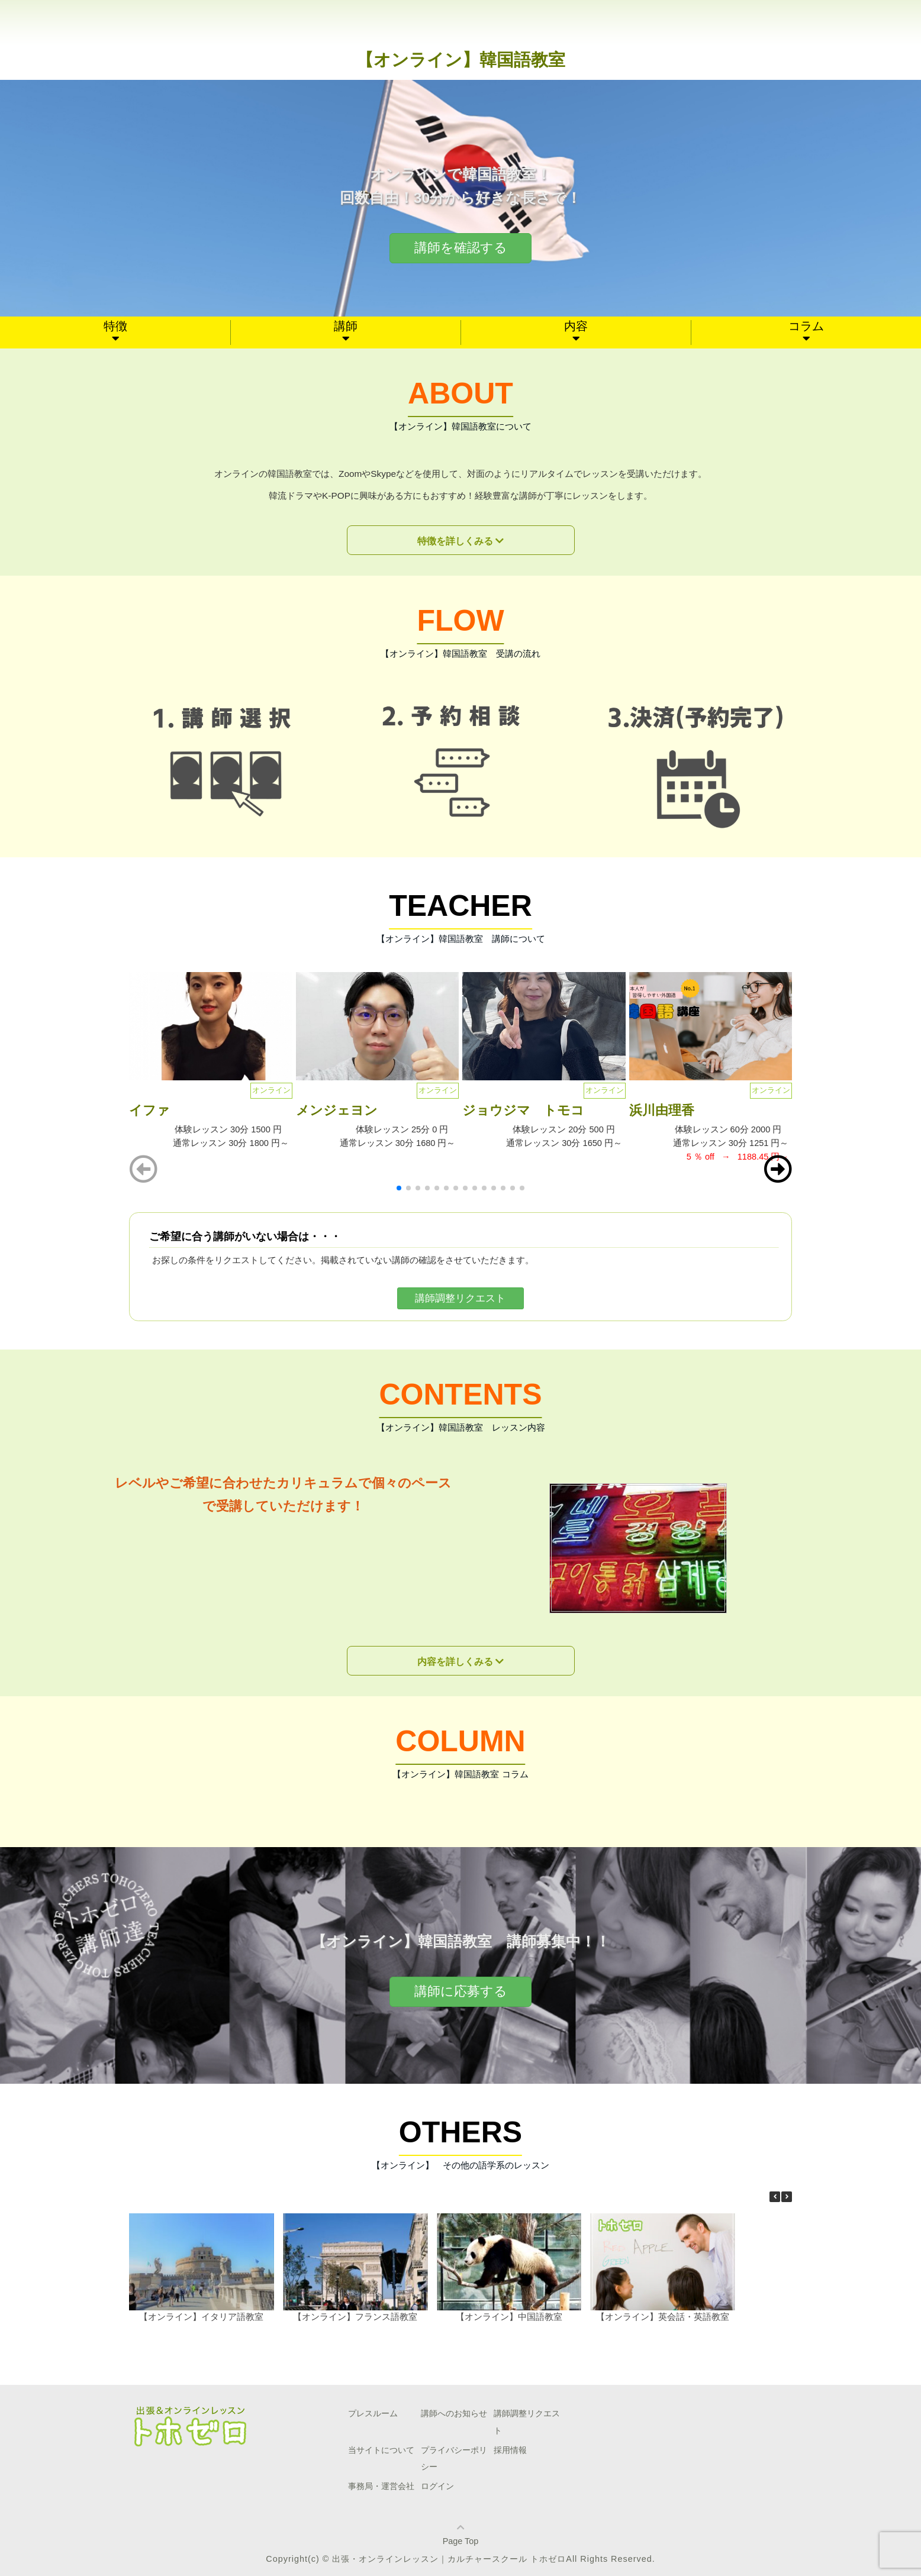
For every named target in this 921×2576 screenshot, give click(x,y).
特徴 (115, 326)
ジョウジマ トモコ (523, 1110)
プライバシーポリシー (454, 2458)
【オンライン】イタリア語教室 (201, 2316)
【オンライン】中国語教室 (509, 2316)
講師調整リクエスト (460, 1298)
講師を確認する (460, 247)
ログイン (437, 2486)
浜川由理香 (661, 1110)
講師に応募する (460, 1991)
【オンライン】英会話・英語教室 (662, 2316)
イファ (156, 1110)
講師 (346, 326)
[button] (777, 1169)
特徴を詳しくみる (455, 541)
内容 (576, 326)
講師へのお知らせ (454, 2413)
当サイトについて (381, 2450)
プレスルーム (373, 2413)
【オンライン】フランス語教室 (355, 2316)
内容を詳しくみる (455, 1662)
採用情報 (510, 2450)
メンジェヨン (337, 1110)
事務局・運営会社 (381, 2486)
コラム (806, 326)
